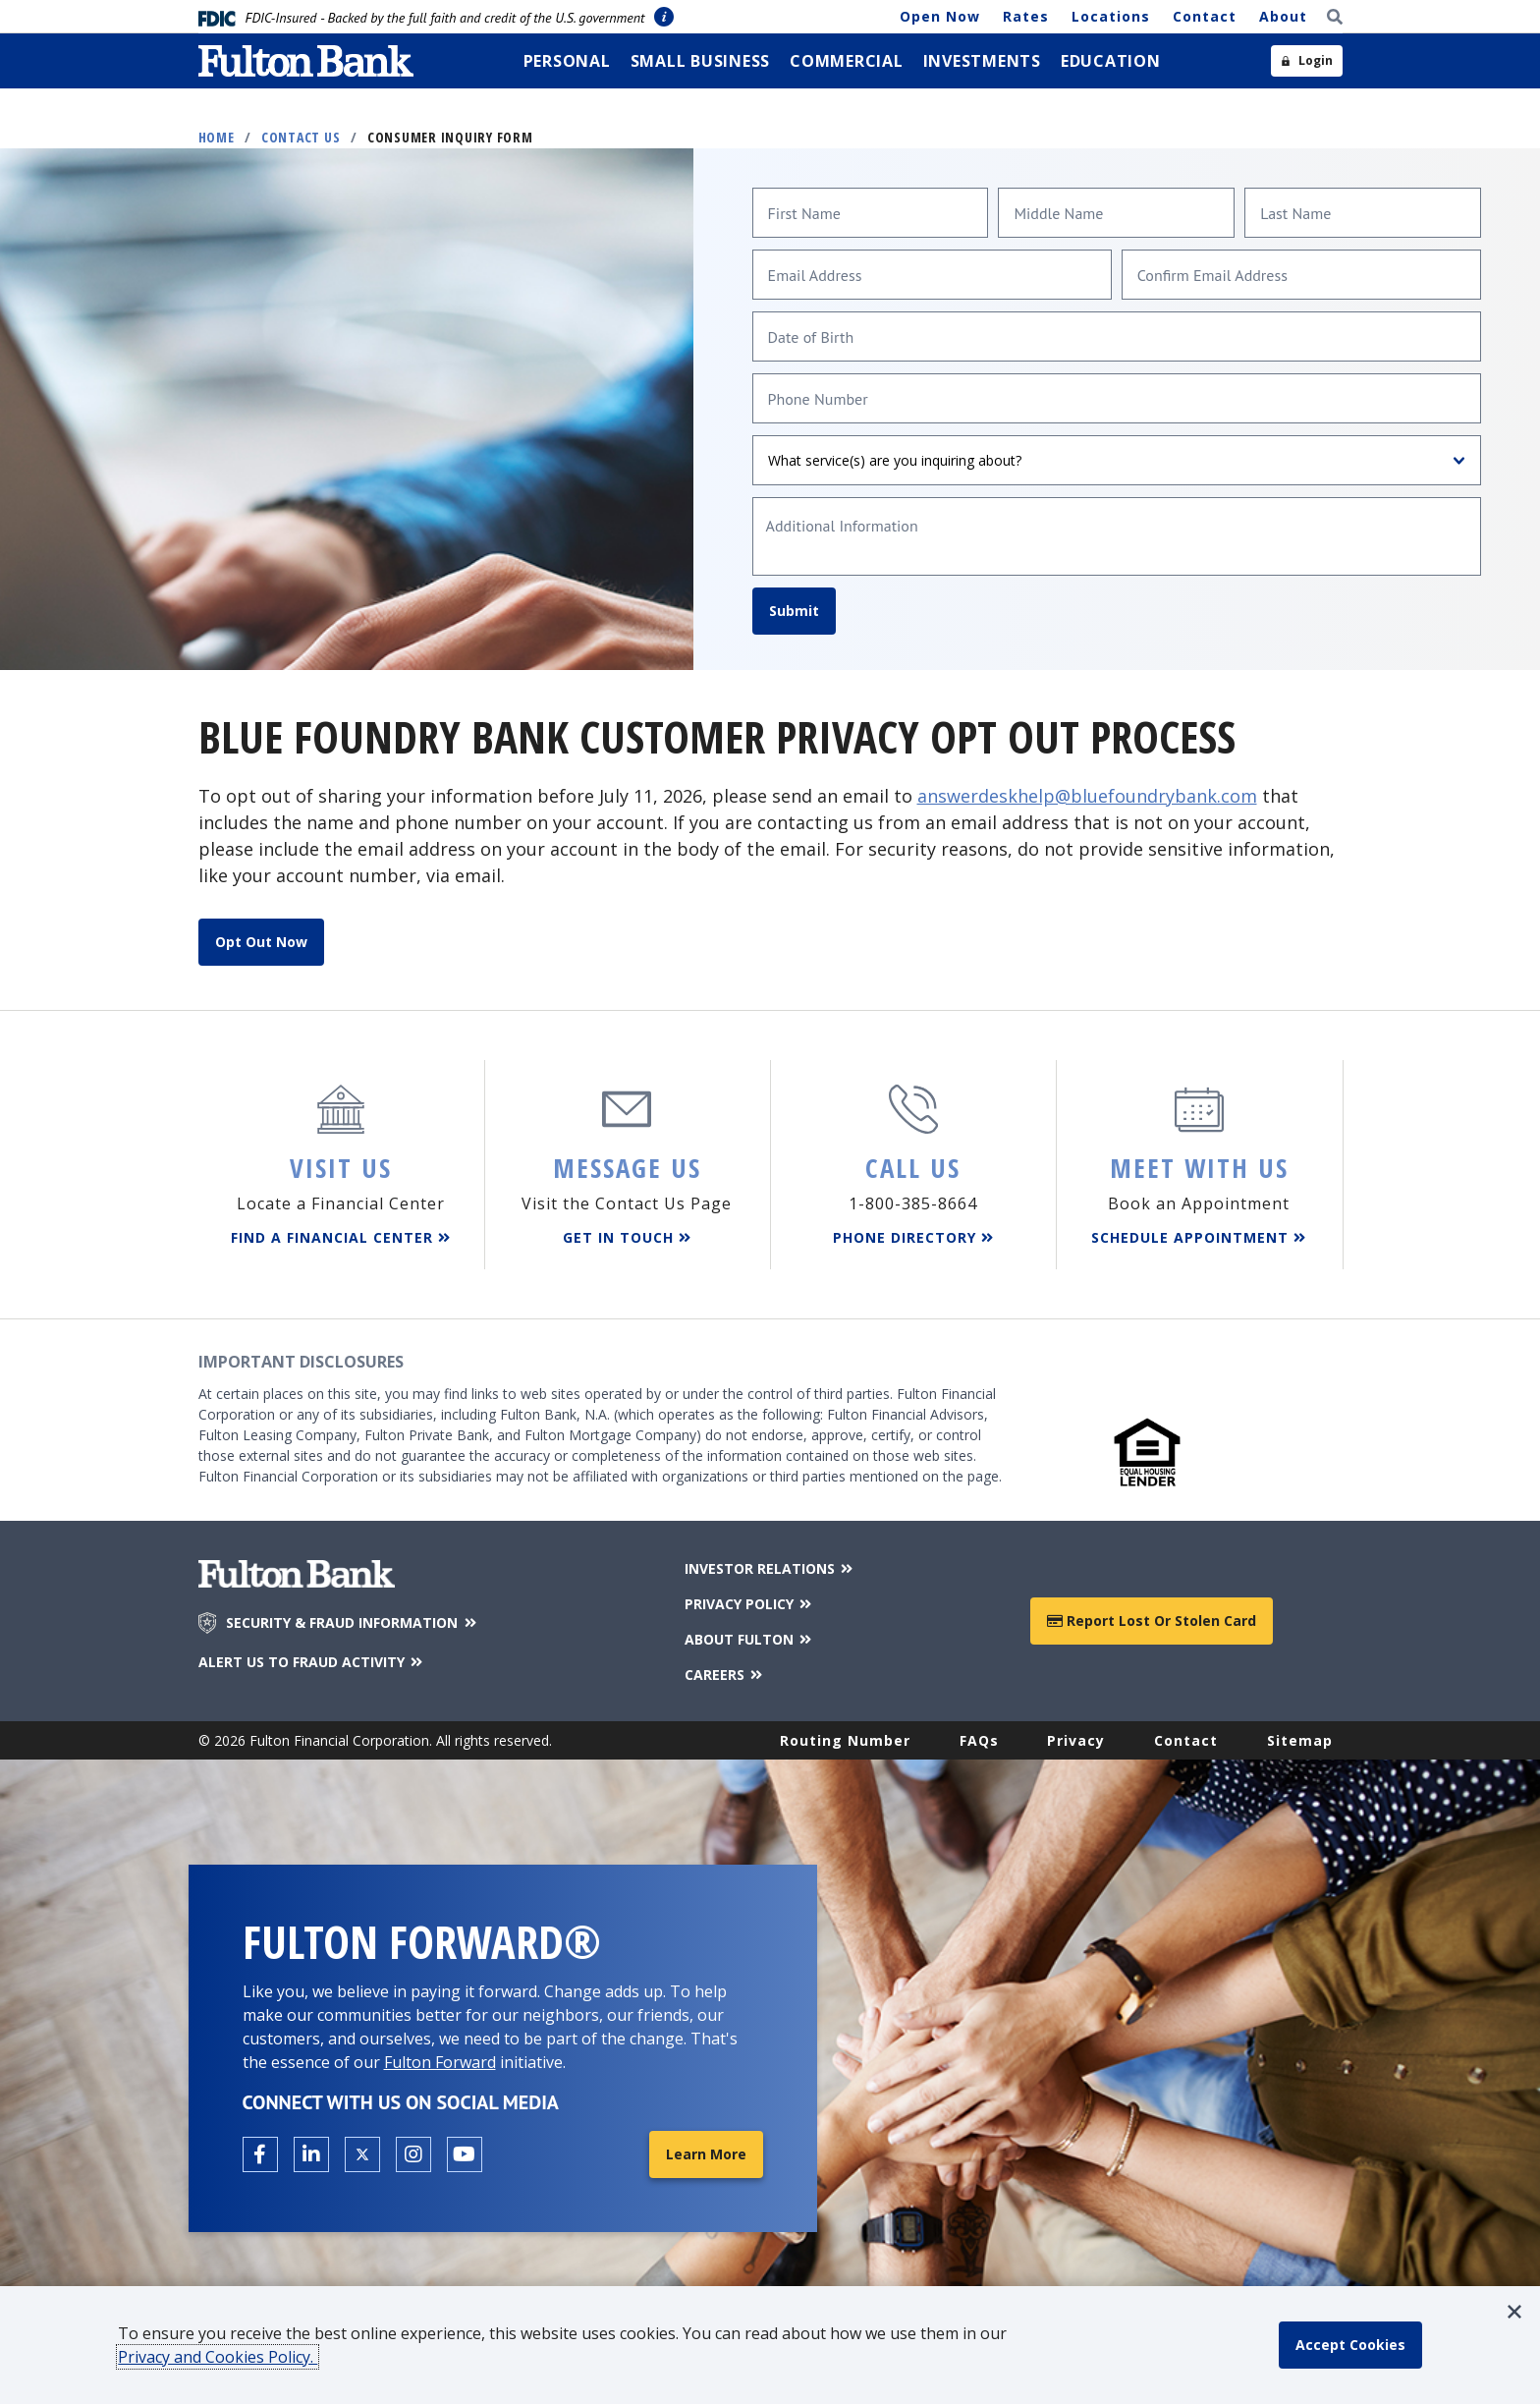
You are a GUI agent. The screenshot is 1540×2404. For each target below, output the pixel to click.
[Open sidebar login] (1307, 61)
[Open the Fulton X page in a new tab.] (362, 2154)
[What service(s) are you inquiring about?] (1116, 460)
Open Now (940, 16)
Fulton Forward (440, 2062)
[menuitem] (567, 60)
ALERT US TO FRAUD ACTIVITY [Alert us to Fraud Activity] (312, 1661)
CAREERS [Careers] (725, 1674)
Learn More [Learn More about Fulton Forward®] (706, 2154)
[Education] (1111, 60)
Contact (1205, 16)
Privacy (1076, 1740)
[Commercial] (846, 60)
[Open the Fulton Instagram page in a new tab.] (413, 2154)
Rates (1026, 16)
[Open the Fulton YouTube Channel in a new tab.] (464, 2154)
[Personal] (567, 60)
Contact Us (301, 137)
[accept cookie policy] (1350, 2345)
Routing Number (845, 1740)
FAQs (979, 1740)
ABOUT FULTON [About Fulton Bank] (750, 1639)
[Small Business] (701, 60)
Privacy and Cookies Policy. (217, 2357)
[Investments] (982, 60)
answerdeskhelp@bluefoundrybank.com (1087, 796)
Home (216, 137)
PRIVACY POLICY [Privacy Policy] (750, 1603)
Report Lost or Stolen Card (1151, 1620)
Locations (1111, 16)
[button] (1514, 2311)
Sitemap (1300, 1740)
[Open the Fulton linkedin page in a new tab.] (311, 2154)
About (1283, 16)
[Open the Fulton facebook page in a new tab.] (260, 2154)
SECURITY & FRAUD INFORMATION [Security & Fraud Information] (352, 1623)
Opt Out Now (261, 941)
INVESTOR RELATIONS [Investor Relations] (770, 1568)
